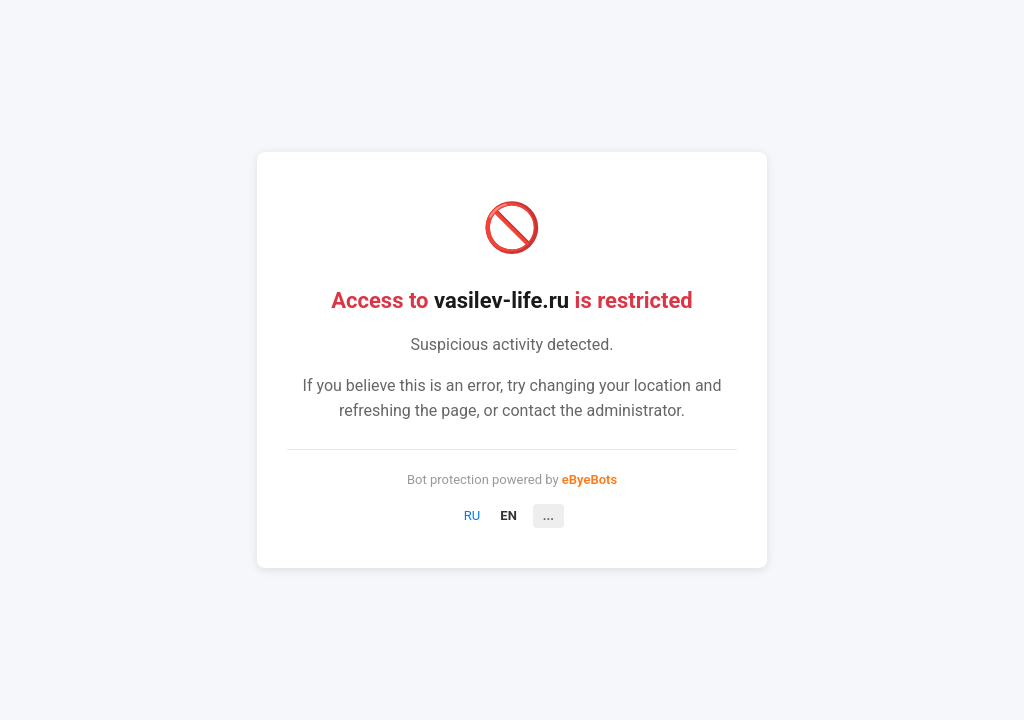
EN (508, 515)
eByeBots (589, 479)
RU (472, 515)
